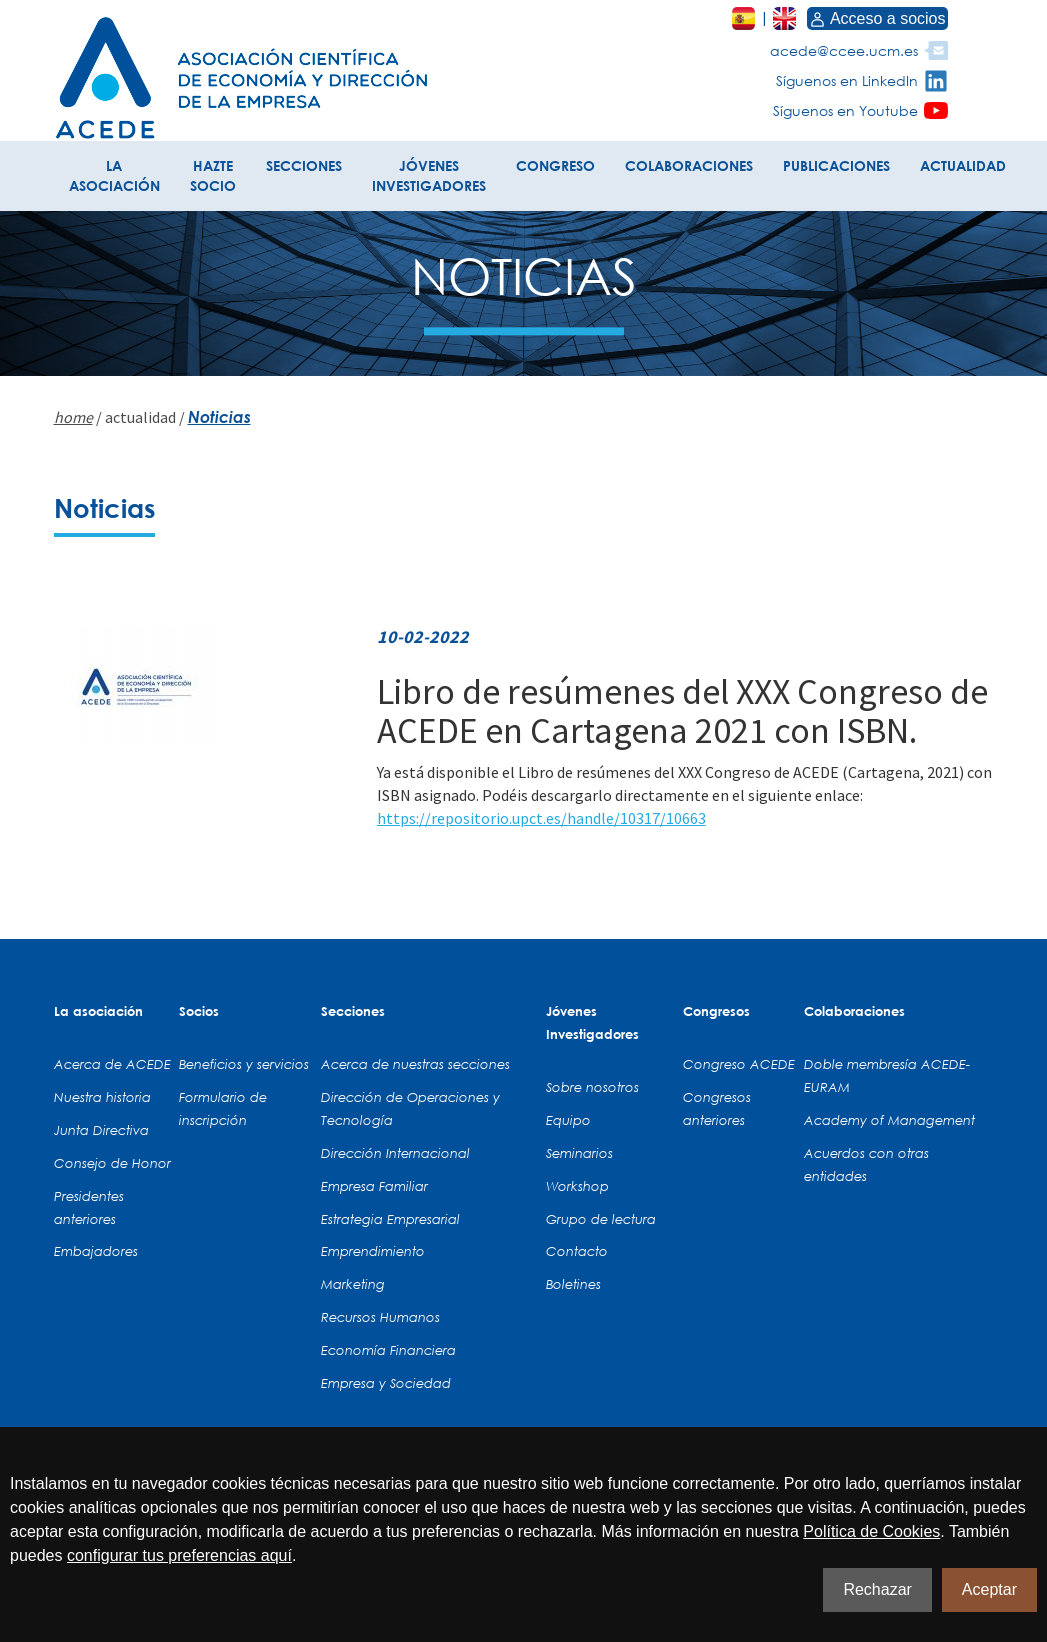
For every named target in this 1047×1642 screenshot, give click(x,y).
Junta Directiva (101, 1130)
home (73, 417)
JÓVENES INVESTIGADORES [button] (429, 175)
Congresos (716, 1011)
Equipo (568, 1120)
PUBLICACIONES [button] (836, 165)
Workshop (577, 1186)
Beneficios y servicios (244, 1064)
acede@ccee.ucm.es (844, 50)
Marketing (353, 1284)
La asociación (98, 1011)
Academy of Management (889, 1120)
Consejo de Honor (112, 1163)
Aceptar (989, 1589)
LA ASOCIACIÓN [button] (114, 175)
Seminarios (579, 1153)
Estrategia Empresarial (390, 1219)
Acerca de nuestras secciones (415, 1064)
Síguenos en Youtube (845, 110)
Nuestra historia (102, 1097)
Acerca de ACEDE (112, 1064)
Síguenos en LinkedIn (847, 80)
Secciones (353, 1011)
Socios (199, 1011)
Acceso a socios (878, 18)
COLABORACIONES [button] (689, 165)
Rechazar (877, 1589)
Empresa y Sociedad (386, 1383)
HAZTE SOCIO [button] (213, 175)
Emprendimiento (373, 1251)
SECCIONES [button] (304, 165)
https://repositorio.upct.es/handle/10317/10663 (541, 818)
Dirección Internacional (395, 1153)
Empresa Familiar (374, 1186)
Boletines (573, 1284)
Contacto (577, 1251)
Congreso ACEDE (739, 1064)
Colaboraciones (854, 1011)
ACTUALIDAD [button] (963, 165)
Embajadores (96, 1251)
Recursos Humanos (380, 1317)
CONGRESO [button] (555, 165)
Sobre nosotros (592, 1087)
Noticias (219, 416)
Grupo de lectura (601, 1219)
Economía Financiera (388, 1350)
